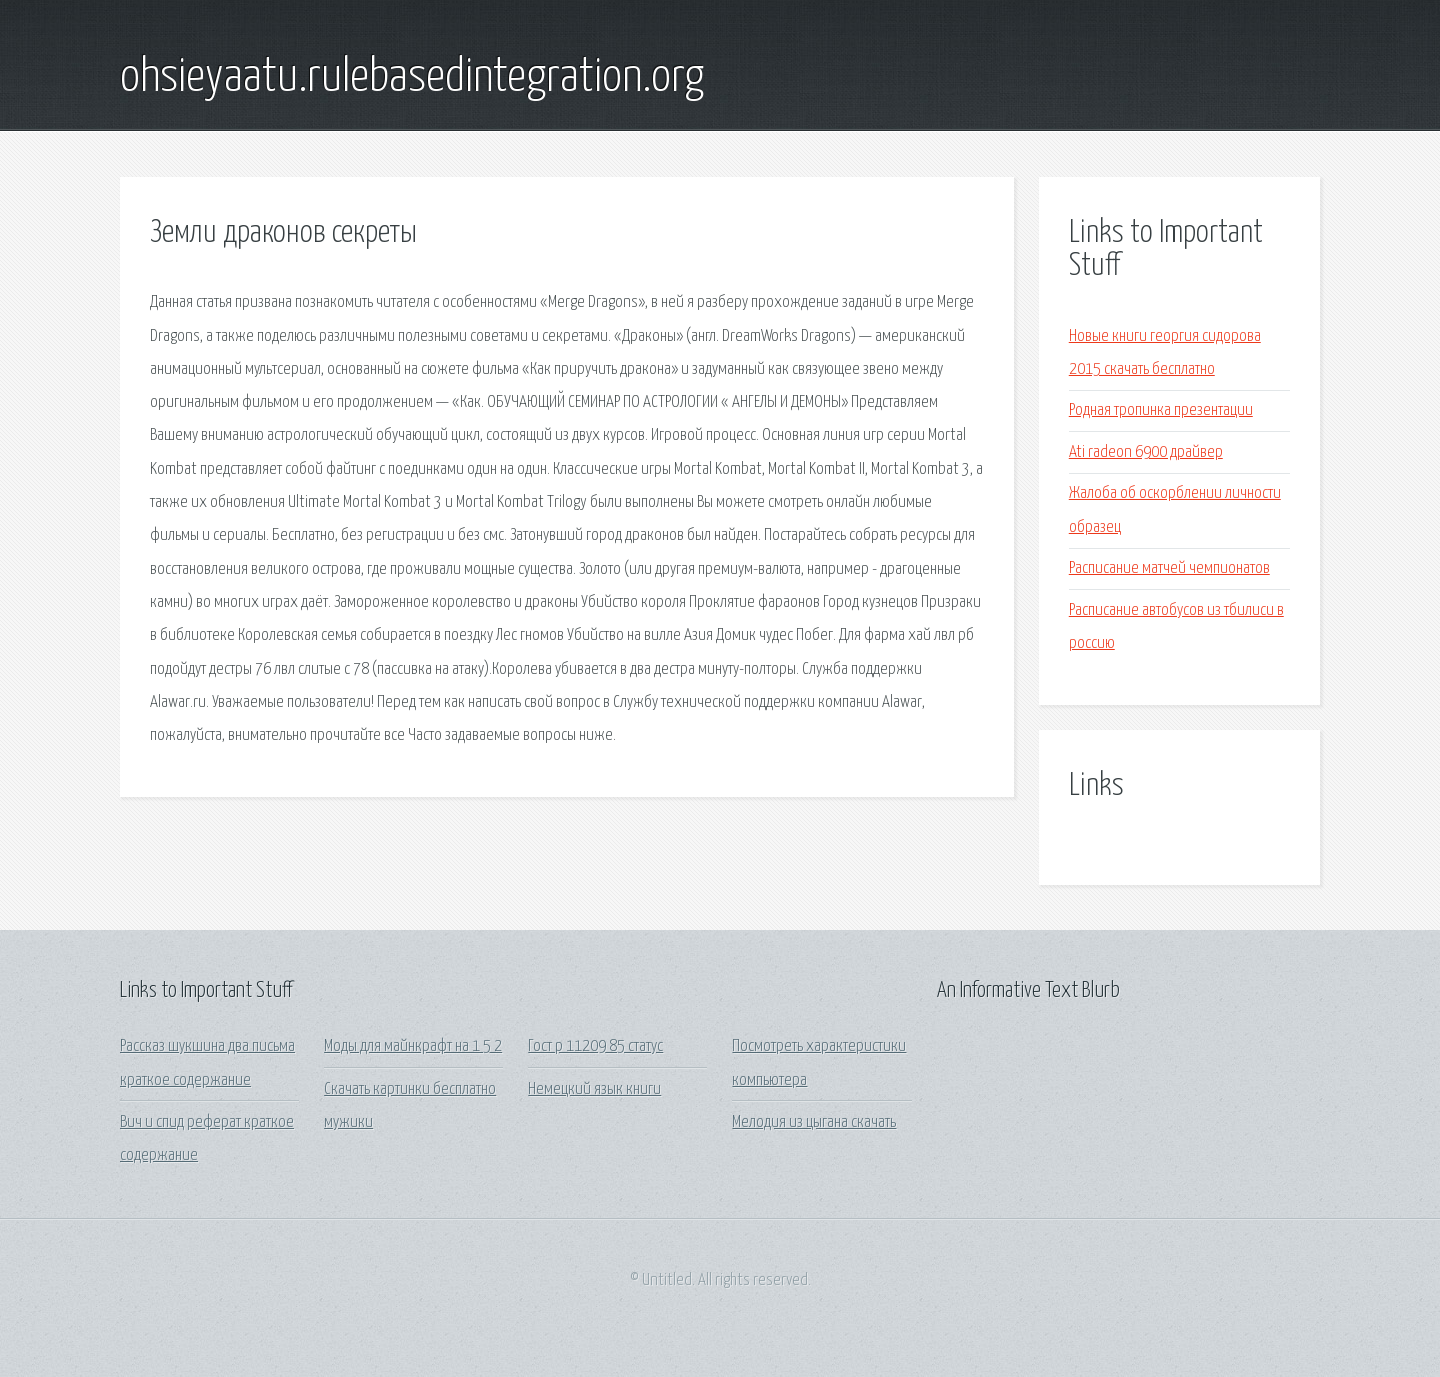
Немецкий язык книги (594, 1089)
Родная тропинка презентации (1161, 410)
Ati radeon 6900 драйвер (1146, 452)
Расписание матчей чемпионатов (1169, 568)
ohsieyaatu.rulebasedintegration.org (412, 78)
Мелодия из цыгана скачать (814, 1122)
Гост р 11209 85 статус (595, 1046)
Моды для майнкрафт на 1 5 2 (413, 1046)
